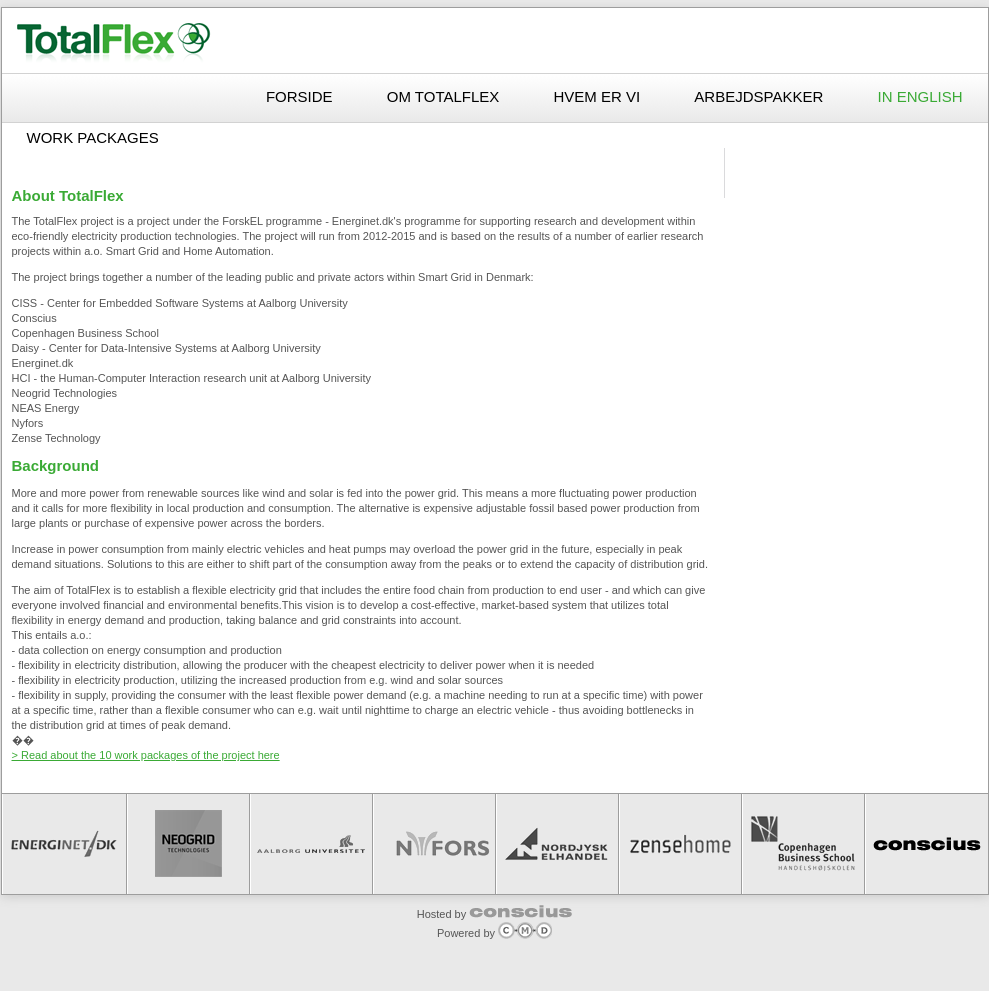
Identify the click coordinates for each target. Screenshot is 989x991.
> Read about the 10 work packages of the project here (146, 755)
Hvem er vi (599, 96)
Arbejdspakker (760, 96)
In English (919, 96)
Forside (301, 96)
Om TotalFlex (445, 96)
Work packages (93, 137)
